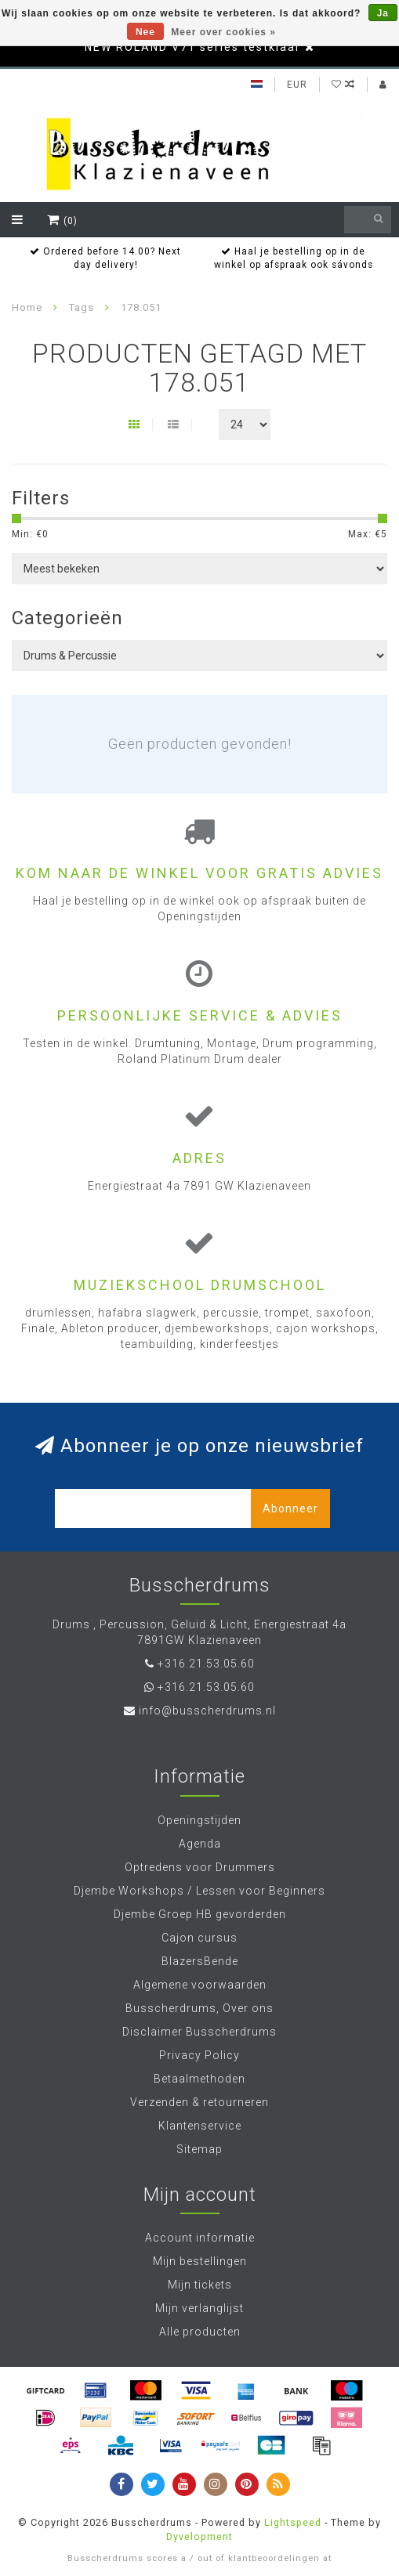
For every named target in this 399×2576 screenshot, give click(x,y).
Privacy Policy (199, 2055)
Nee (145, 32)
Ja (383, 13)
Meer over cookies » (223, 32)
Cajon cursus (199, 1937)
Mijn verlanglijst (199, 2308)
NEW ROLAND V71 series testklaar (193, 47)
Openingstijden (199, 1820)
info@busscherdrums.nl (207, 1710)
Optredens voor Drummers (200, 1867)
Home (27, 307)
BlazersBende (199, 1961)
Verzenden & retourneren (199, 2102)
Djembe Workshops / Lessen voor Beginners (199, 1890)
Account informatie (200, 2237)
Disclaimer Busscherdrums (199, 2031)
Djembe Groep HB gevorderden (200, 1914)
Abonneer (290, 1508)
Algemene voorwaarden (200, 1984)
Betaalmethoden (199, 2078)
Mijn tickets (200, 2284)
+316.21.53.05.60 (206, 1663)
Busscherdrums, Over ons (199, 2008)
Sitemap (199, 2149)
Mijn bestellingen (200, 2261)
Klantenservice (199, 2125)
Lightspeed (292, 2522)
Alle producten (200, 2331)
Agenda (200, 1843)
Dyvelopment (199, 2536)
